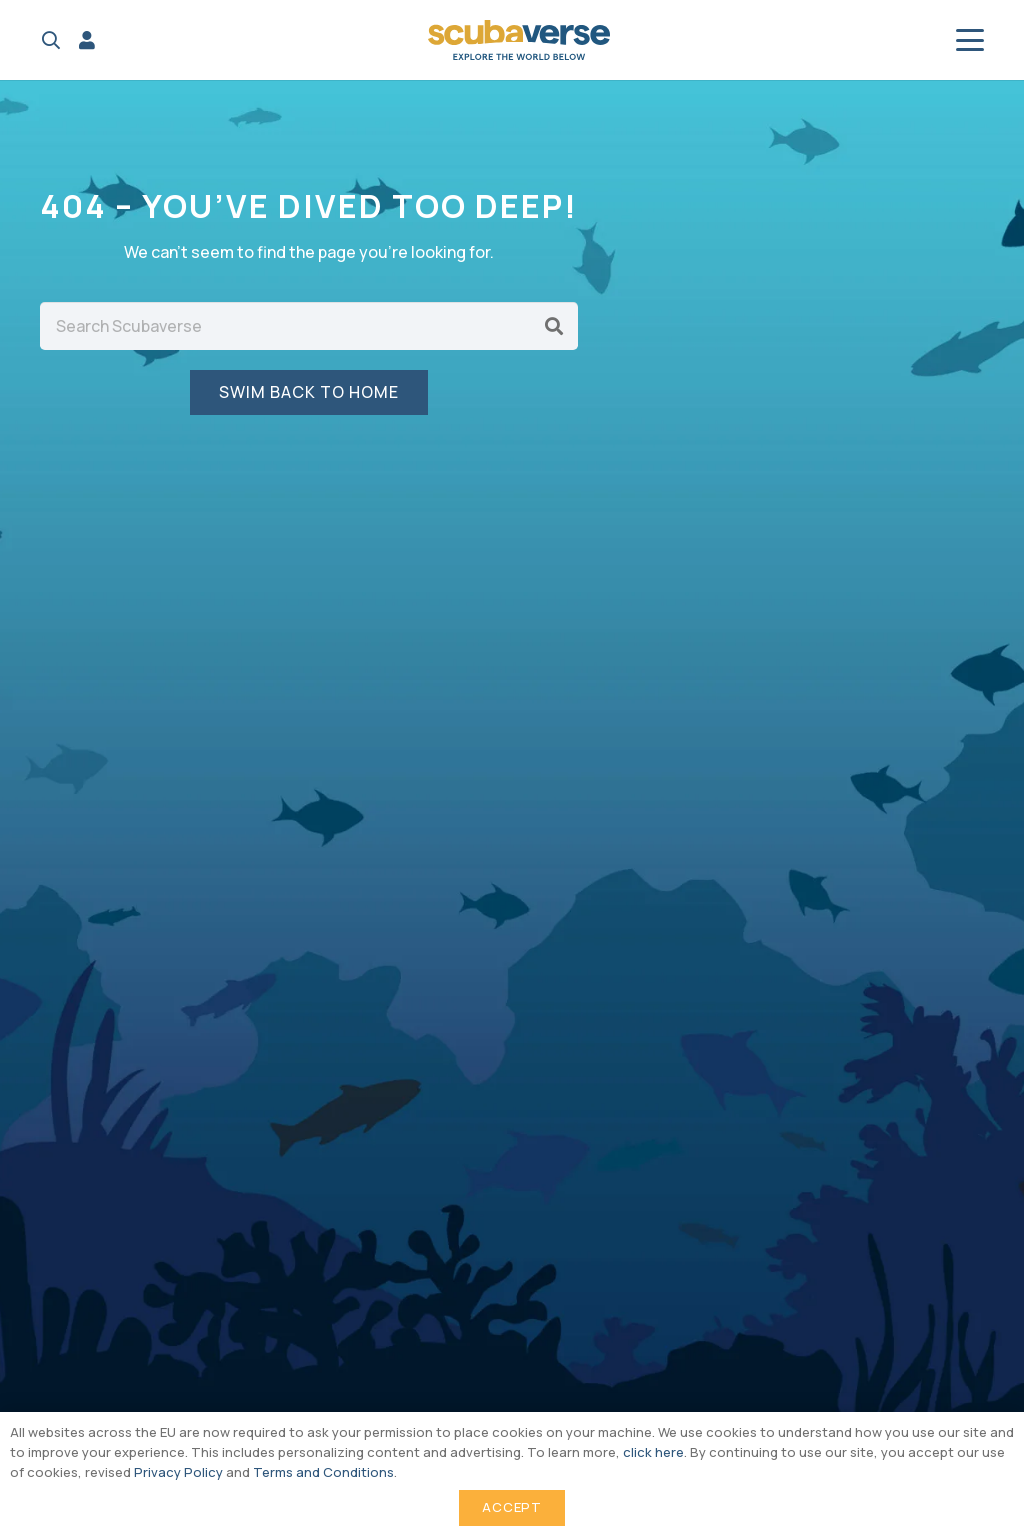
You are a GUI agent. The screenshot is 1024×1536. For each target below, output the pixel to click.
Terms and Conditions (323, 1472)
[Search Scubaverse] (309, 326)
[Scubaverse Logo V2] (519, 40)
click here (653, 1452)
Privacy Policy (178, 1472)
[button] (51, 40)
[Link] (87, 40)
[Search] (554, 326)
